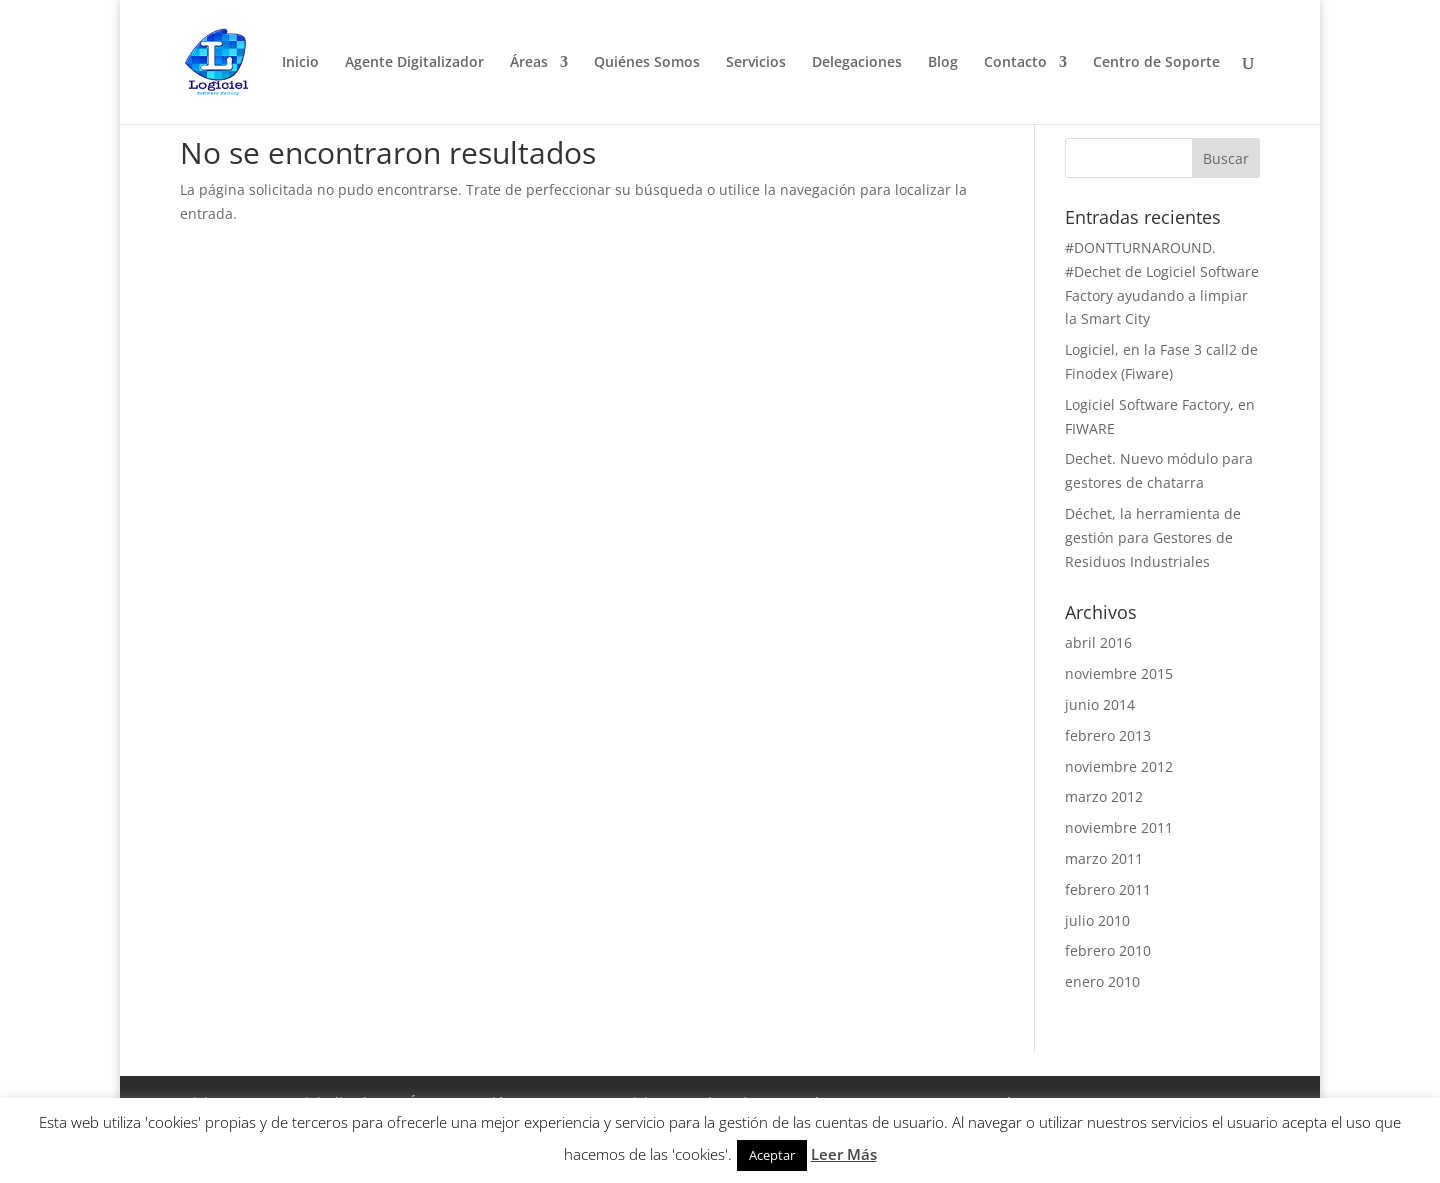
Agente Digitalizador (414, 63)
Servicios (756, 63)
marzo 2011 (1104, 858)
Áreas (529, 63)
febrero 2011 (1108, 889)
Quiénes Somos (647, 63)
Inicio (300, 63)
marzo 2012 (1104, 796)
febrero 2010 (1108, 950)
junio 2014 (1100, 704)
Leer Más (844, 1154)
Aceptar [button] (772, 1155)
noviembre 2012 (1119, 766)
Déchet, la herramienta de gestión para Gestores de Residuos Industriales (1153, 537)
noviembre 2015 (1119, 673)
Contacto (1015, 63)
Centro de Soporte (1156, 63)
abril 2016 (1098, 642)
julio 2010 (1097, 920)
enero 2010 (1102, 981)
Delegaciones (857, 63)
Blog (943, 63)
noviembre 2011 (1119, 827)
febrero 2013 (1108, 735)
